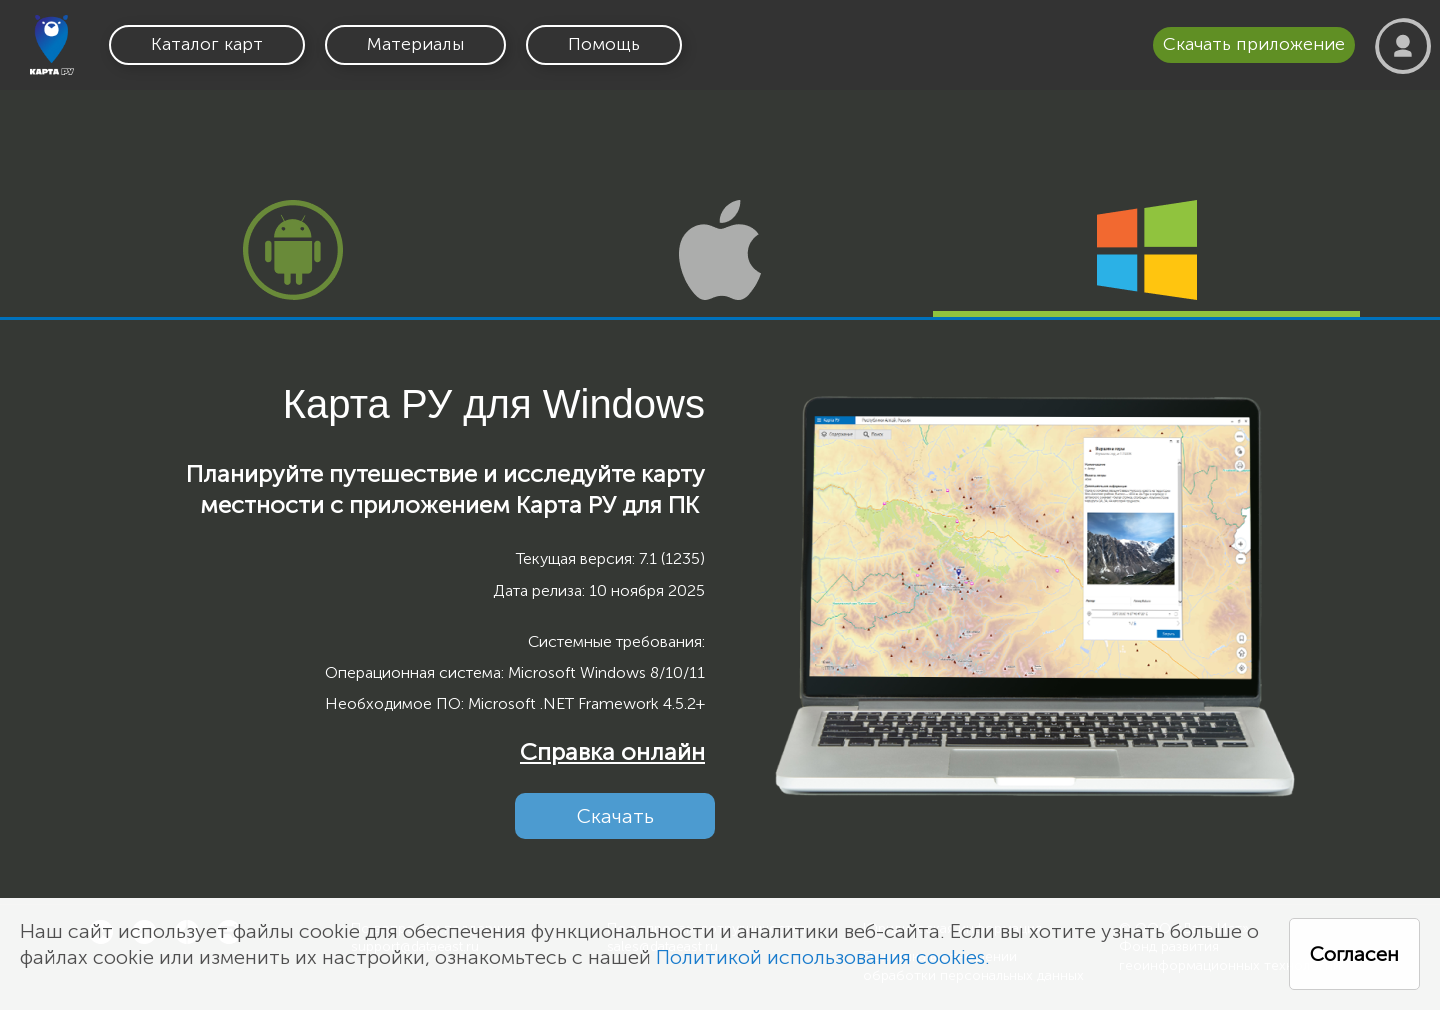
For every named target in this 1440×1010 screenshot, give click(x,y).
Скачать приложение (1254, 44)
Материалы (415, 44)
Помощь (604, 44)
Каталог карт (207, 44)
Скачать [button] (615, 816)
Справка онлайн (612, 751)
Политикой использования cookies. (823, 957)
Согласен (1354, 954)
